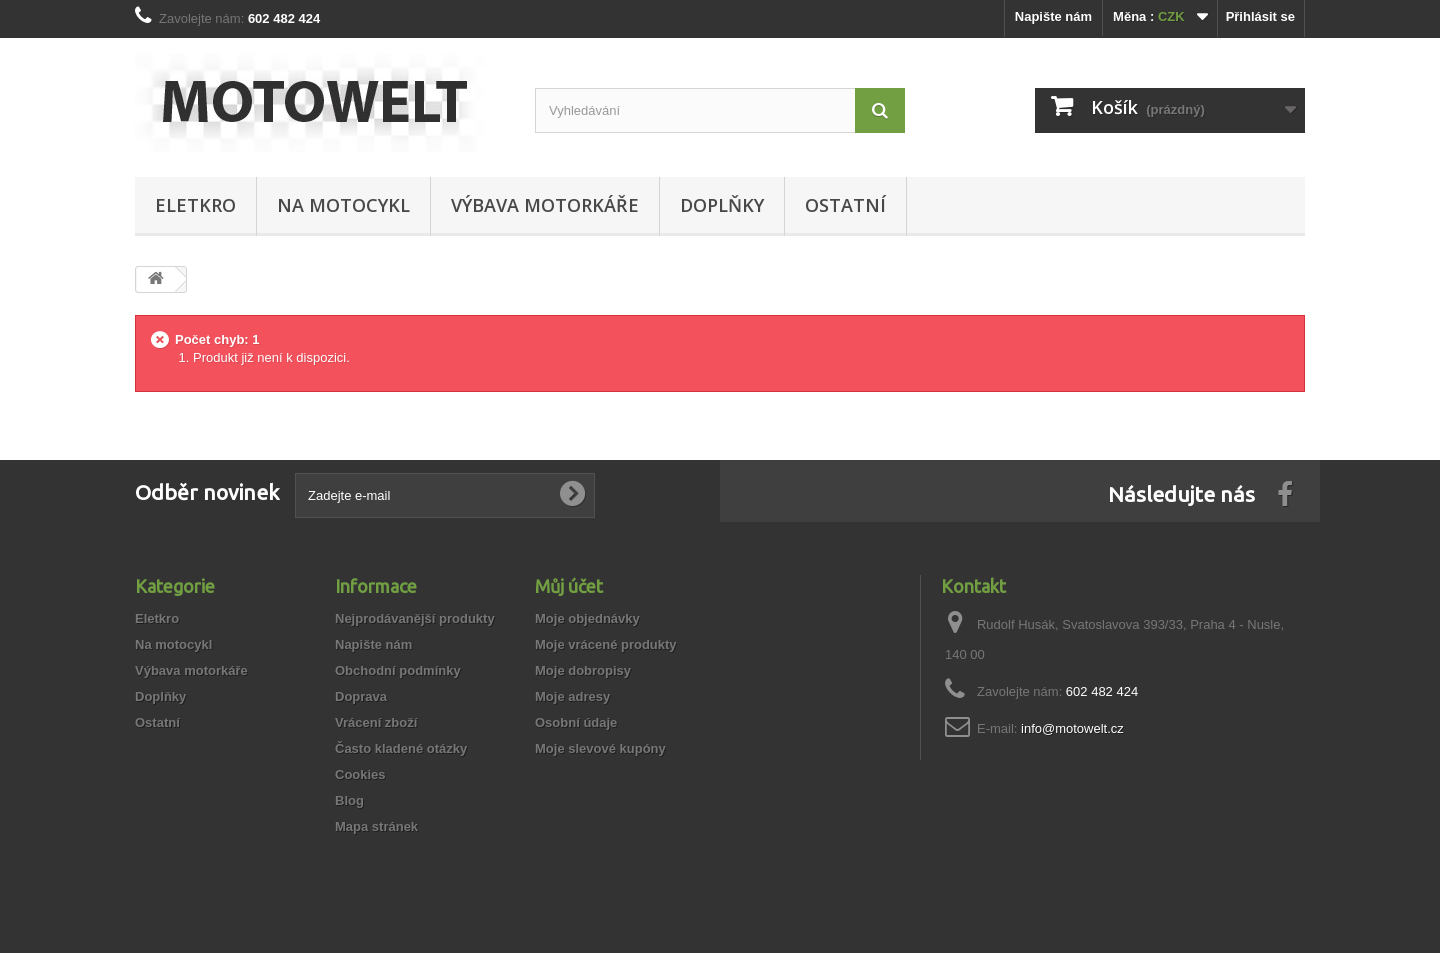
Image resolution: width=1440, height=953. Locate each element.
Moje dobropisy (583, 670)
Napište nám (1053, 16)
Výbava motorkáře (545, 205)
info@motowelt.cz (1072, 728)
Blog (349, 800)
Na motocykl (343, 205)
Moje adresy (572, 696)
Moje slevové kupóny (600, 748)
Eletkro (195, 205)
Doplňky (722, 205)
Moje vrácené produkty (606, 644)
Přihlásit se (1260, 16)
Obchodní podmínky (398, 670)
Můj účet (569, 586)
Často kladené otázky (401, 748)
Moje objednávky (587, 618)
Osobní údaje (576, 722)
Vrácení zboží (376, 722)
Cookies (360, 774)
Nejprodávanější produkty (415, 618)
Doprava (361, 696)
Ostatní (845, 205)
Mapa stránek (376, 826)
